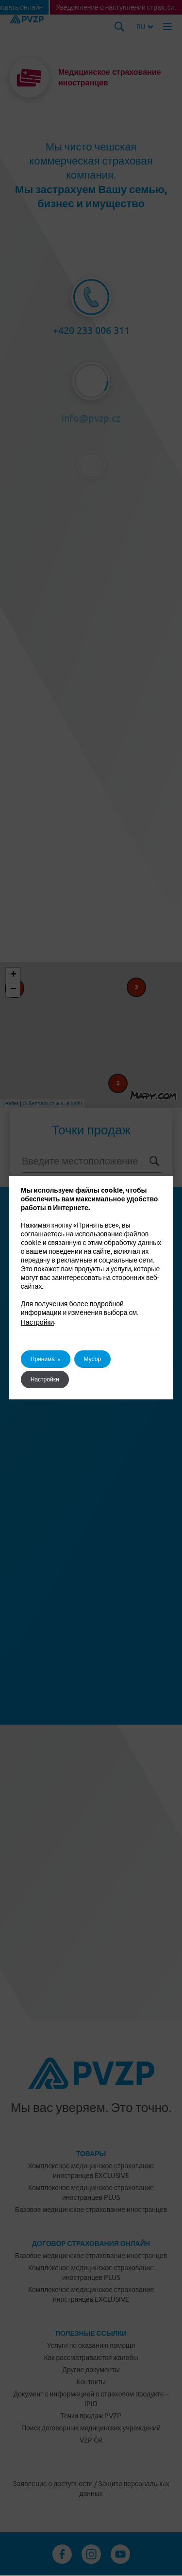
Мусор (92, 1359)
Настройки (37, 1322)
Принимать (46, 1359)
